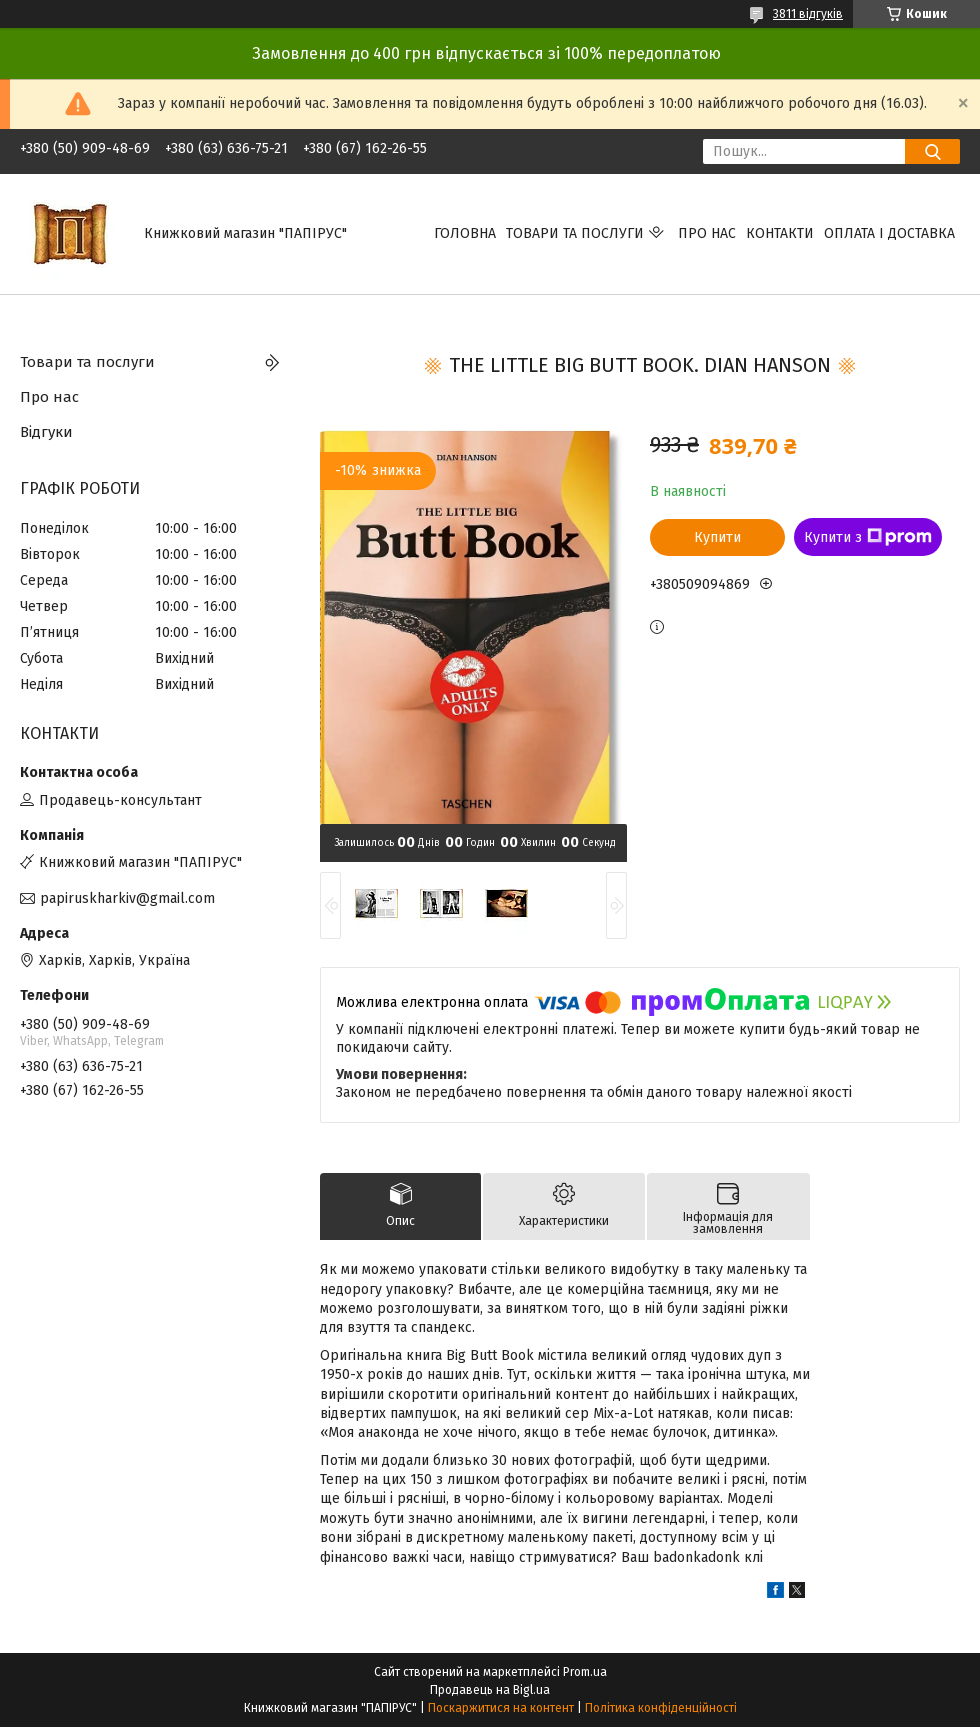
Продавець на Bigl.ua (490, 1690)
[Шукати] (932, 151)
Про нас (707, 233)
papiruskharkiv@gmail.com (127, 898)
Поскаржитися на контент (501, 1708)
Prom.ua (585, 1672)
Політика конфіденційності (661, 1708)
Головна (465, 233)
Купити (717, 537)
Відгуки (46, 432)
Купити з (868, 537)
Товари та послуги (575, 233)
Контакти (780, 233)
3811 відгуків (808, 14)
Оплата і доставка (889, 233)
